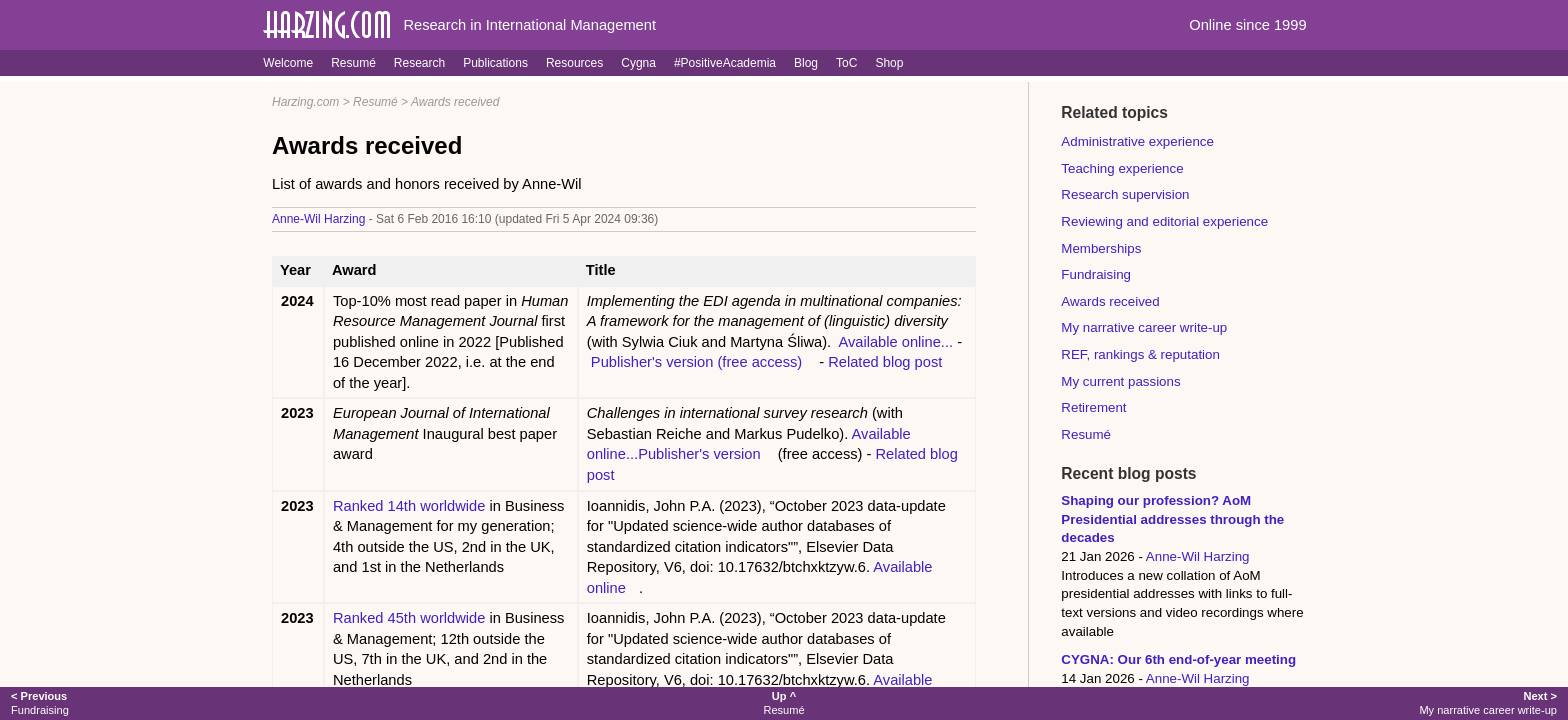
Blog (806, 63)
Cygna (638, 63)
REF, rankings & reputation (1140, 354)
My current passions (1120, 381)
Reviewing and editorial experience (1164, 221)
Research (419, 63)
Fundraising (1096, 274)
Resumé (353, 63)
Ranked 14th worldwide (409, 506)
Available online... (897, 342)
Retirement (1093, 407)
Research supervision (1125, 194)
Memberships (1101, 248)
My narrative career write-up (1144, 327)
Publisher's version (699, 454)
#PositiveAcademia (725, 63)
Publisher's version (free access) (696, 362)
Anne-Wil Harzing (318, 219)
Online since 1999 (1247, 25)
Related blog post (885, 362)
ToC (846, 63)
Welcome (288, 63)
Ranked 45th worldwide (409, 618)
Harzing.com (305, 102)
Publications (495, 63)
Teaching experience (1122, 168)
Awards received (455, 102)
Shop (889, 63)
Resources (574, 63)
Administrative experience (1137, 141)
